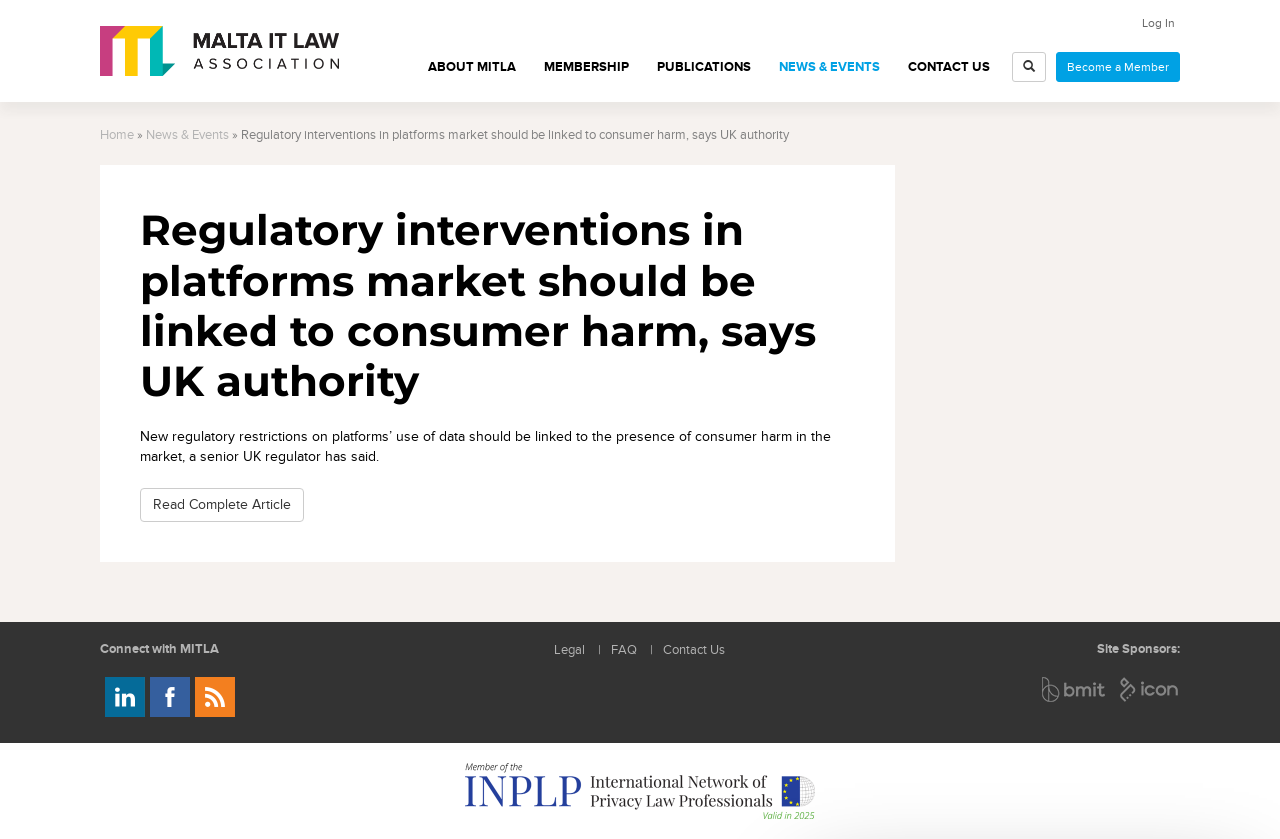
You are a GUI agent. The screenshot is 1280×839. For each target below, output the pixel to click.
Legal (569, 650)
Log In (1158, 23)
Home (117, 135)
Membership (586, 67)
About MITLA (472, 67)
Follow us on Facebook (170, 697)
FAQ (624, 650)
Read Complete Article (222, 504)
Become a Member (1118, 67)
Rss (215, 697)
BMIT (1074, 689)
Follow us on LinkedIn (125, 697)
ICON (1150, 689)
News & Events (829, 67)
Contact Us (949, 67)
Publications (704, 67)
